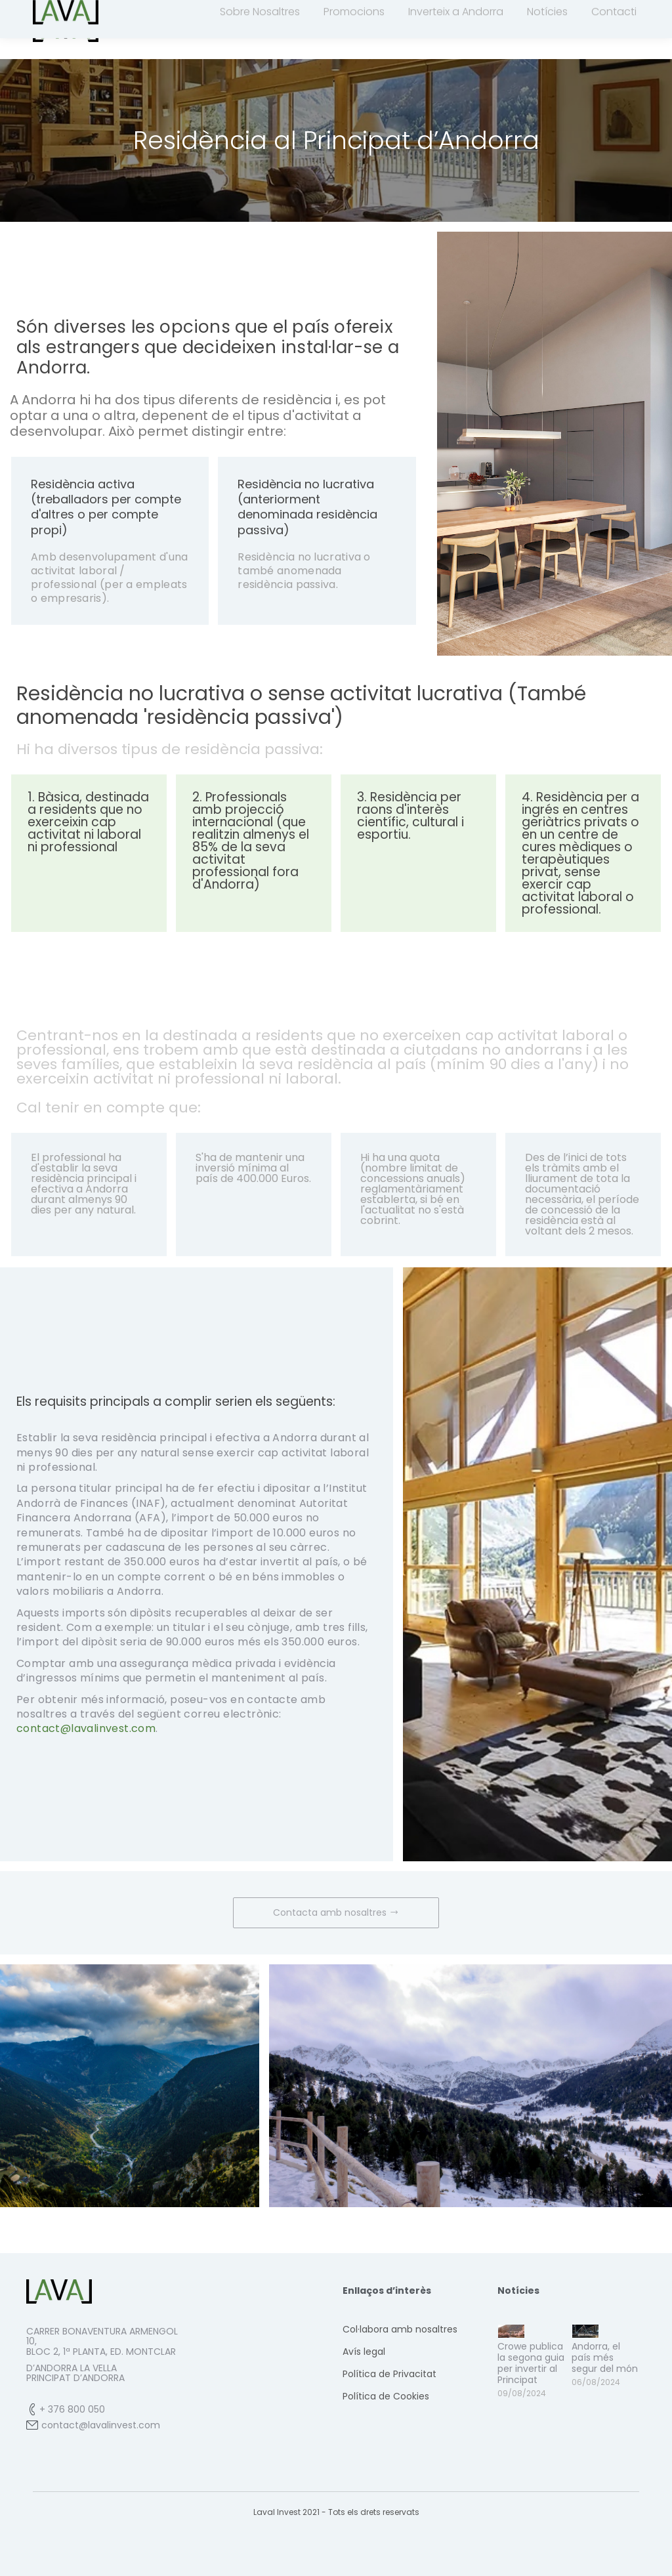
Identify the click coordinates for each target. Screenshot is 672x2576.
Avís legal (364, 2375)
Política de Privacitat (389, 2397)
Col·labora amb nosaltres (400, 2352)
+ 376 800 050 (72, 2432)
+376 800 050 (247, 12)
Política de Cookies (386, 2419)
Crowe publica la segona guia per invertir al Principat (530, 2386)
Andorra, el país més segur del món (605, 2381)
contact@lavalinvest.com (359, 12)
